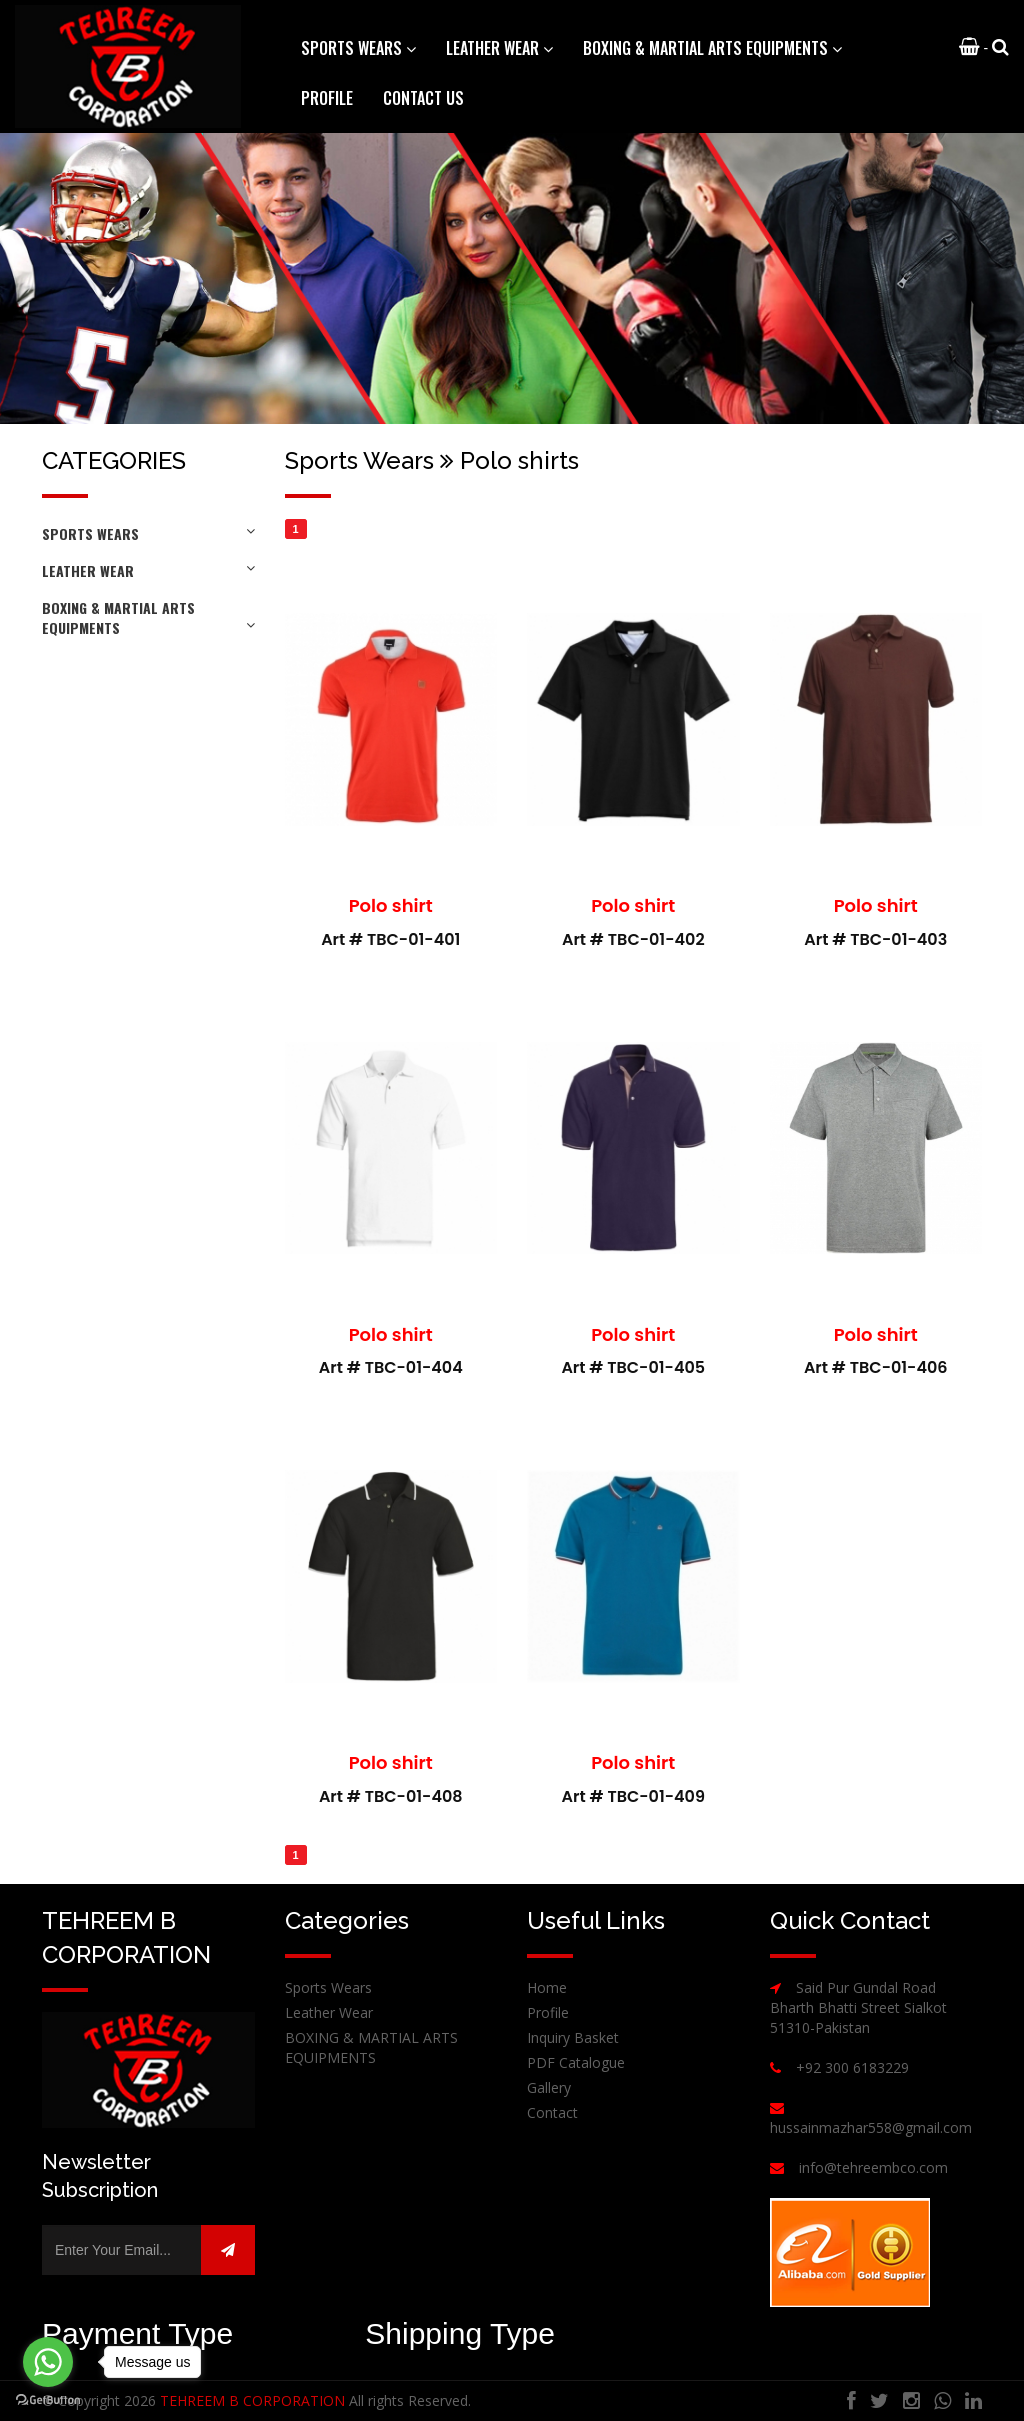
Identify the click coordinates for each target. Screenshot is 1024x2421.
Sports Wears (148, 533)
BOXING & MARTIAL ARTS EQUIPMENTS (148, 617)
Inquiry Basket (573, 2037)
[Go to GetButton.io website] (48, 2400)
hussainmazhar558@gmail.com (871, 2127)
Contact (552, 2112)
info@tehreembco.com (873, 2167)
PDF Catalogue (576, 2062)
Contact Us (423, 98)
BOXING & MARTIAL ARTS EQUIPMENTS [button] (712, 48)
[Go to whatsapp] (48, 2362)
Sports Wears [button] (358, 48)
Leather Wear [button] (499, 48)
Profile (327, 98)
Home (547, 1987)
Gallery (549, 2087)
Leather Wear (148, 570)
